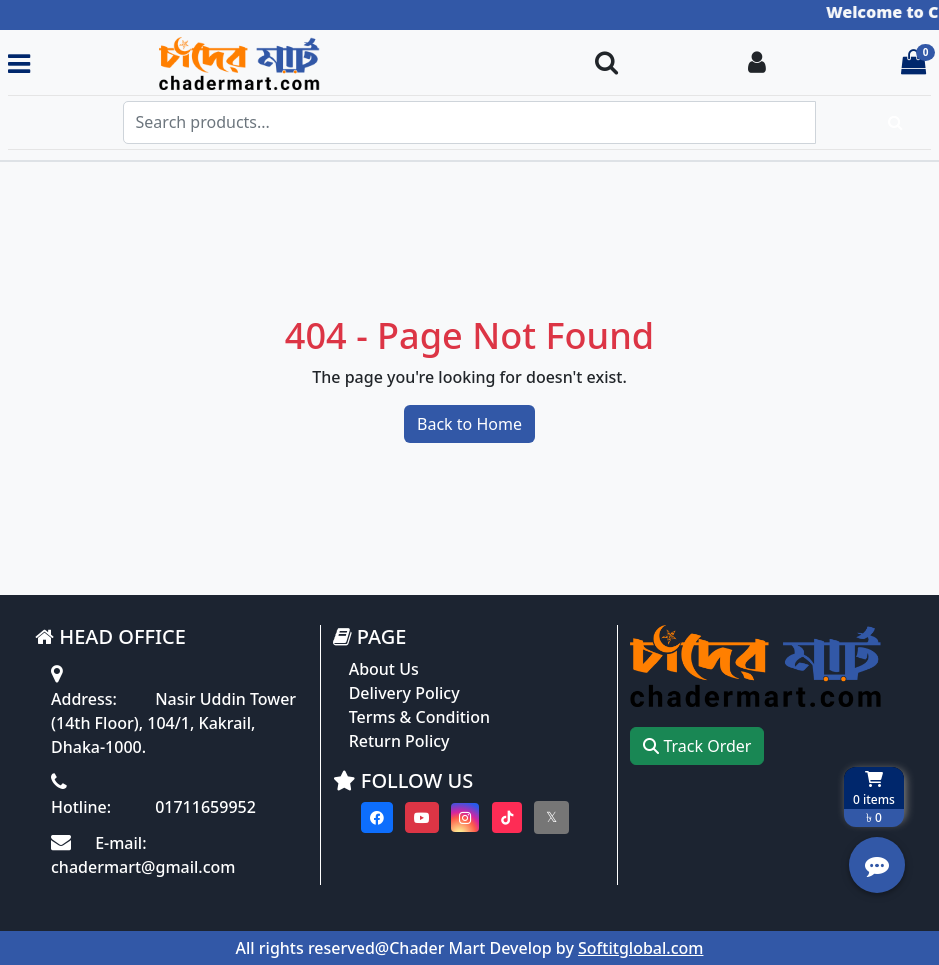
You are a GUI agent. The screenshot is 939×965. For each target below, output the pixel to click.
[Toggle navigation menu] (19, 63)
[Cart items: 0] (913, 63)
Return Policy (399, 741)
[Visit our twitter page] (551, 817)
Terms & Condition (419, 717)
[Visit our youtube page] (422, 817)
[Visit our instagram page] (465, 817)
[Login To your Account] (757, 63)
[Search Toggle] (606, 63)
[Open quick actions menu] (877, 865)
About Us (384, 669)
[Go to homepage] (304, 63)
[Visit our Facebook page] (377, 817)
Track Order (697, 746)
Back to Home (469, 424)
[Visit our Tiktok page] (507, 817)
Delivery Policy (404, 693)
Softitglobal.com (640, 948)
